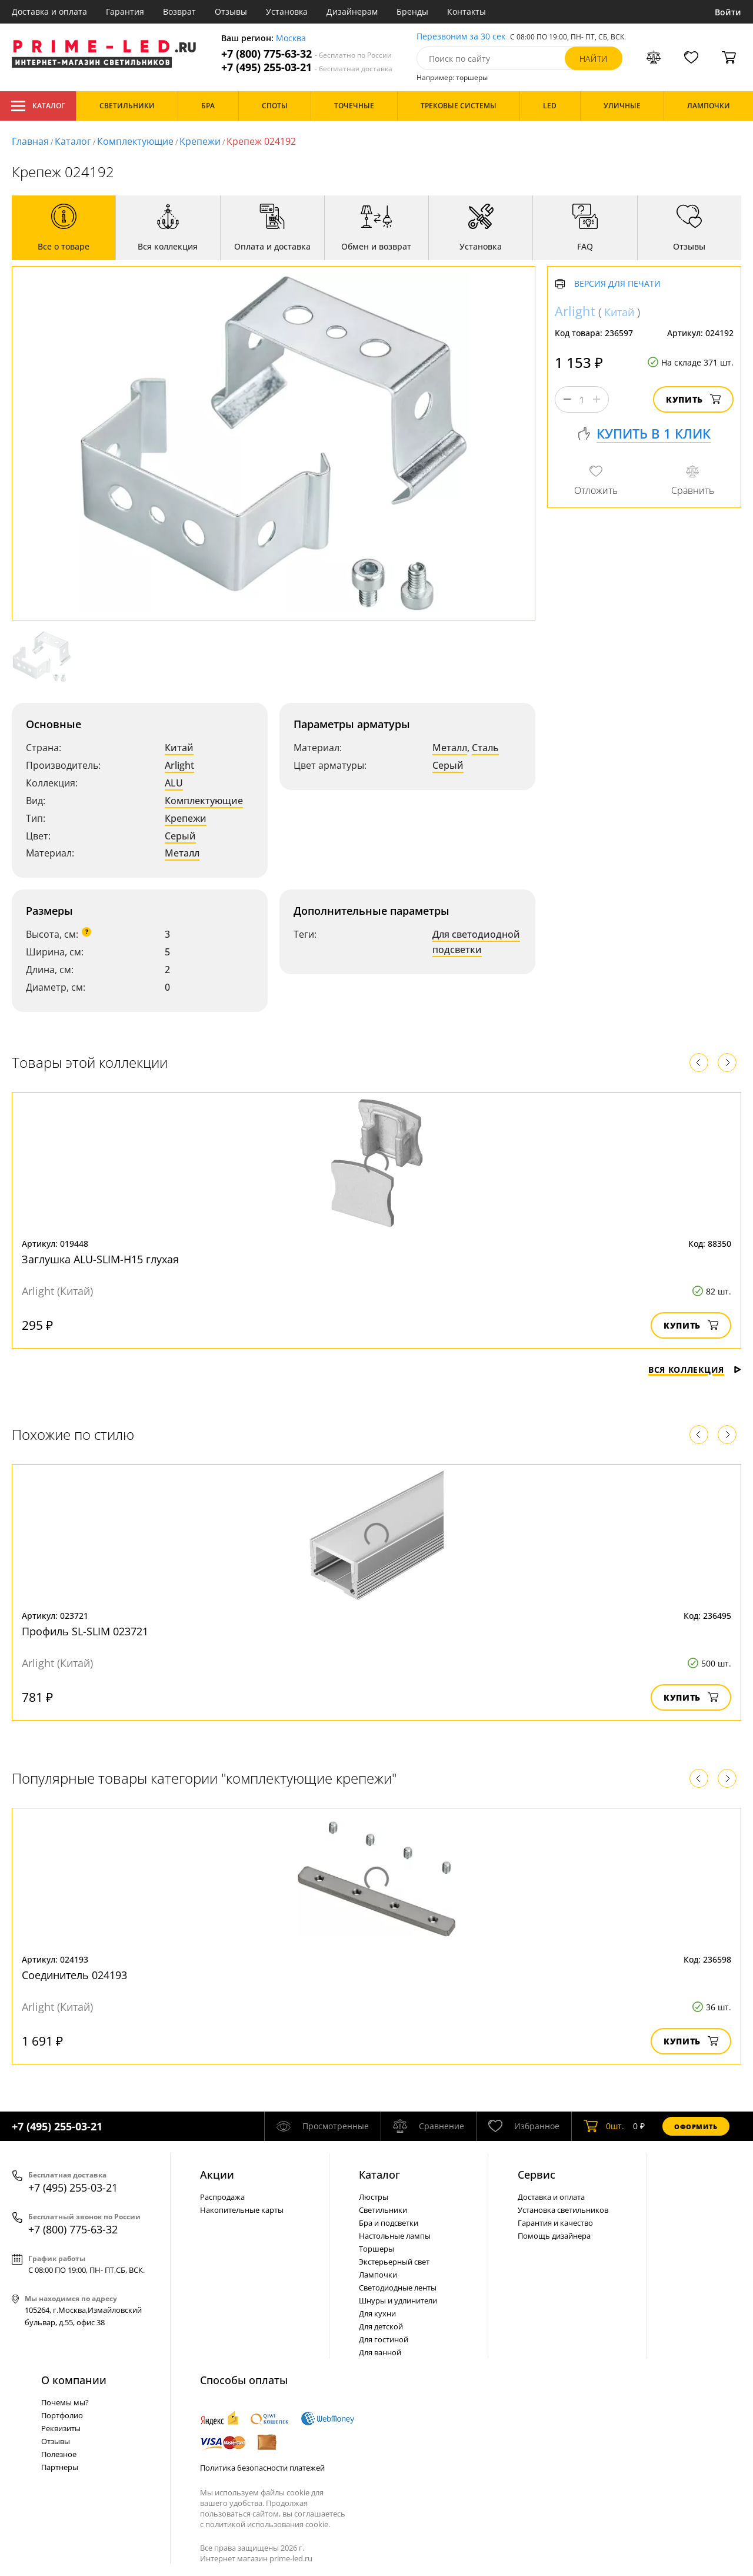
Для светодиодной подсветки (476, 942)
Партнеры (59, 2467)
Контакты (466, 11)
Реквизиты (61, 2428)
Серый (180, 835)
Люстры (373, 2197)
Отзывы (231, 11)
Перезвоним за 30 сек (461, 37)
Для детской (381, 2326)
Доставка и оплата (49, 11)
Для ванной (380, 2352)
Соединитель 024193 (74, 1975)
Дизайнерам (352, 11)
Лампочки (378, 2274)
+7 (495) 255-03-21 (306, 67)
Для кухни (377, 2313)
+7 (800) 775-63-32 (306, 54)
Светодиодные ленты (398, 2287)
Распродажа (222, 2197)
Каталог (38, 106)
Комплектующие (135, 141)
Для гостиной (383, 2339)
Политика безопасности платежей (262, 2467)
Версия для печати (617, 284)
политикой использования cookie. (267, 2524)
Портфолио (62, 2415)
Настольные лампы (395, 2235)
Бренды (412, 11)
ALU (174, 782)
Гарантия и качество (555, 2223)
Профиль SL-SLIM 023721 (85, 1631)
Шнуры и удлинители (398, 2300)
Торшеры (376, 2248)
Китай (179, 747)
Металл (182, 853)
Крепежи (200, 141)
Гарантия (125, 11)
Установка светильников (563, 2210)
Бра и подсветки (388, 2223)
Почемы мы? (65, 2402)
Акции (217, 2174)
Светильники (383, 2210)
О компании (73, 2380)
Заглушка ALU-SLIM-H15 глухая (100, 1259)
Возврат (179, 11)
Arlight (179, 765)
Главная (30, 141)
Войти (728, 12)
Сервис (536, 2174)
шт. (604, 2126)
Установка (287, 11)
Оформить (696, 2126)
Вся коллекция (694, 1369)
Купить (693, 399)
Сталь (485, 747)
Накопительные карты (242, 2210)
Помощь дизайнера (554, 2235)
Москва (291, 39)
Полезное (58, 2454)
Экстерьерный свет (394, 2261)
